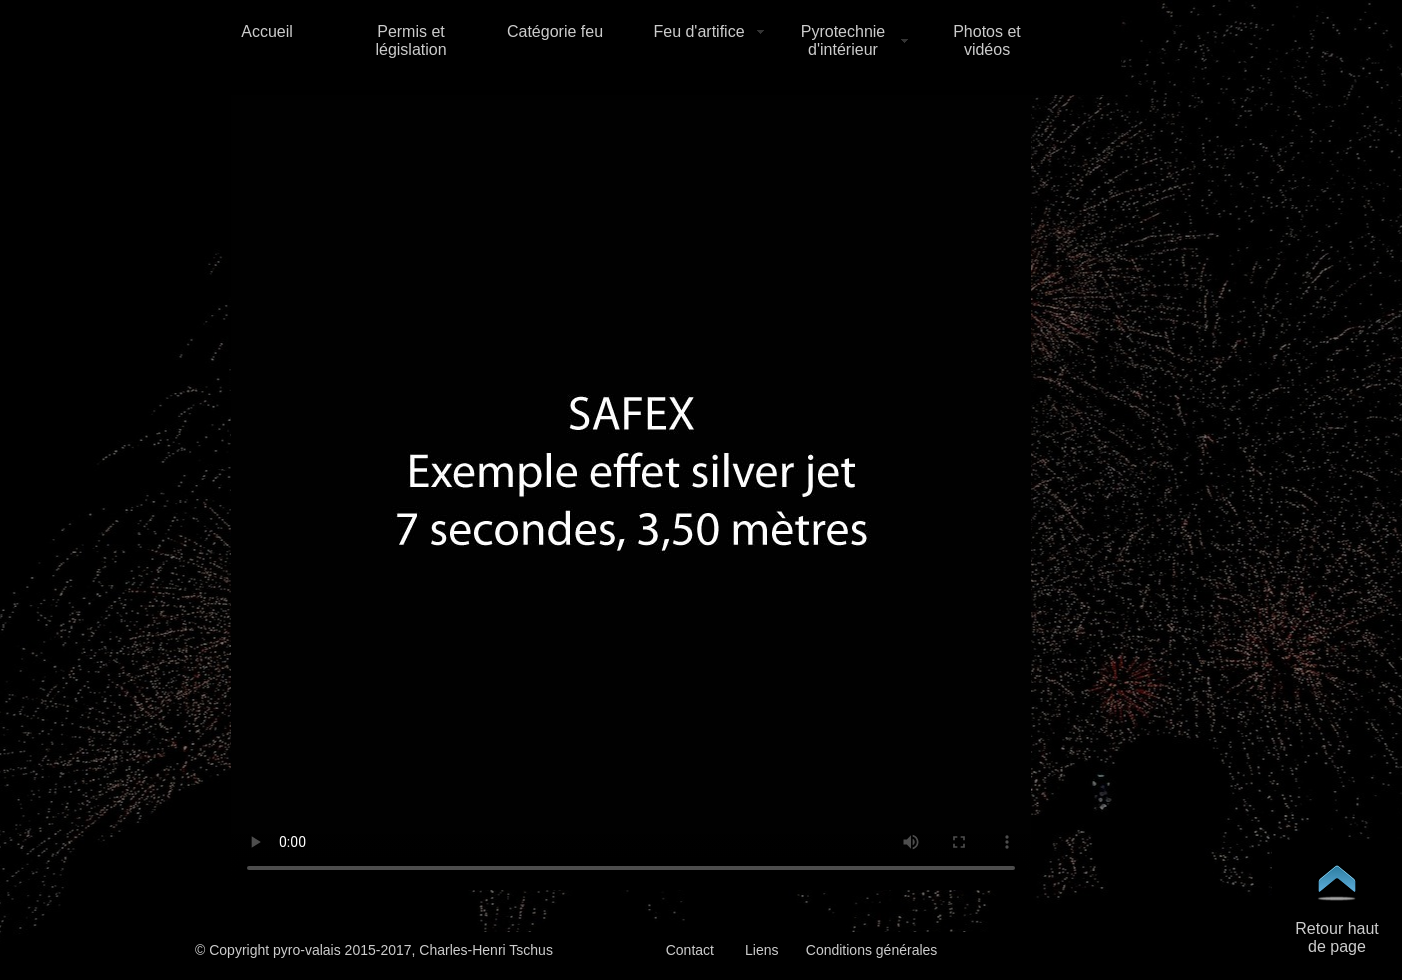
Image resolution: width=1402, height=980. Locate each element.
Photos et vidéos (987, 40)
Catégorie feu (555, 31)
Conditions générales (872, 950)
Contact (690, 950)
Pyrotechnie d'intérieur (843, 40)
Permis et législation (410, 40)
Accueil (267, 31)
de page (1337, 946)
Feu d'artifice (698, 31)
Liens (761, 950)
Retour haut (1337, 928)
